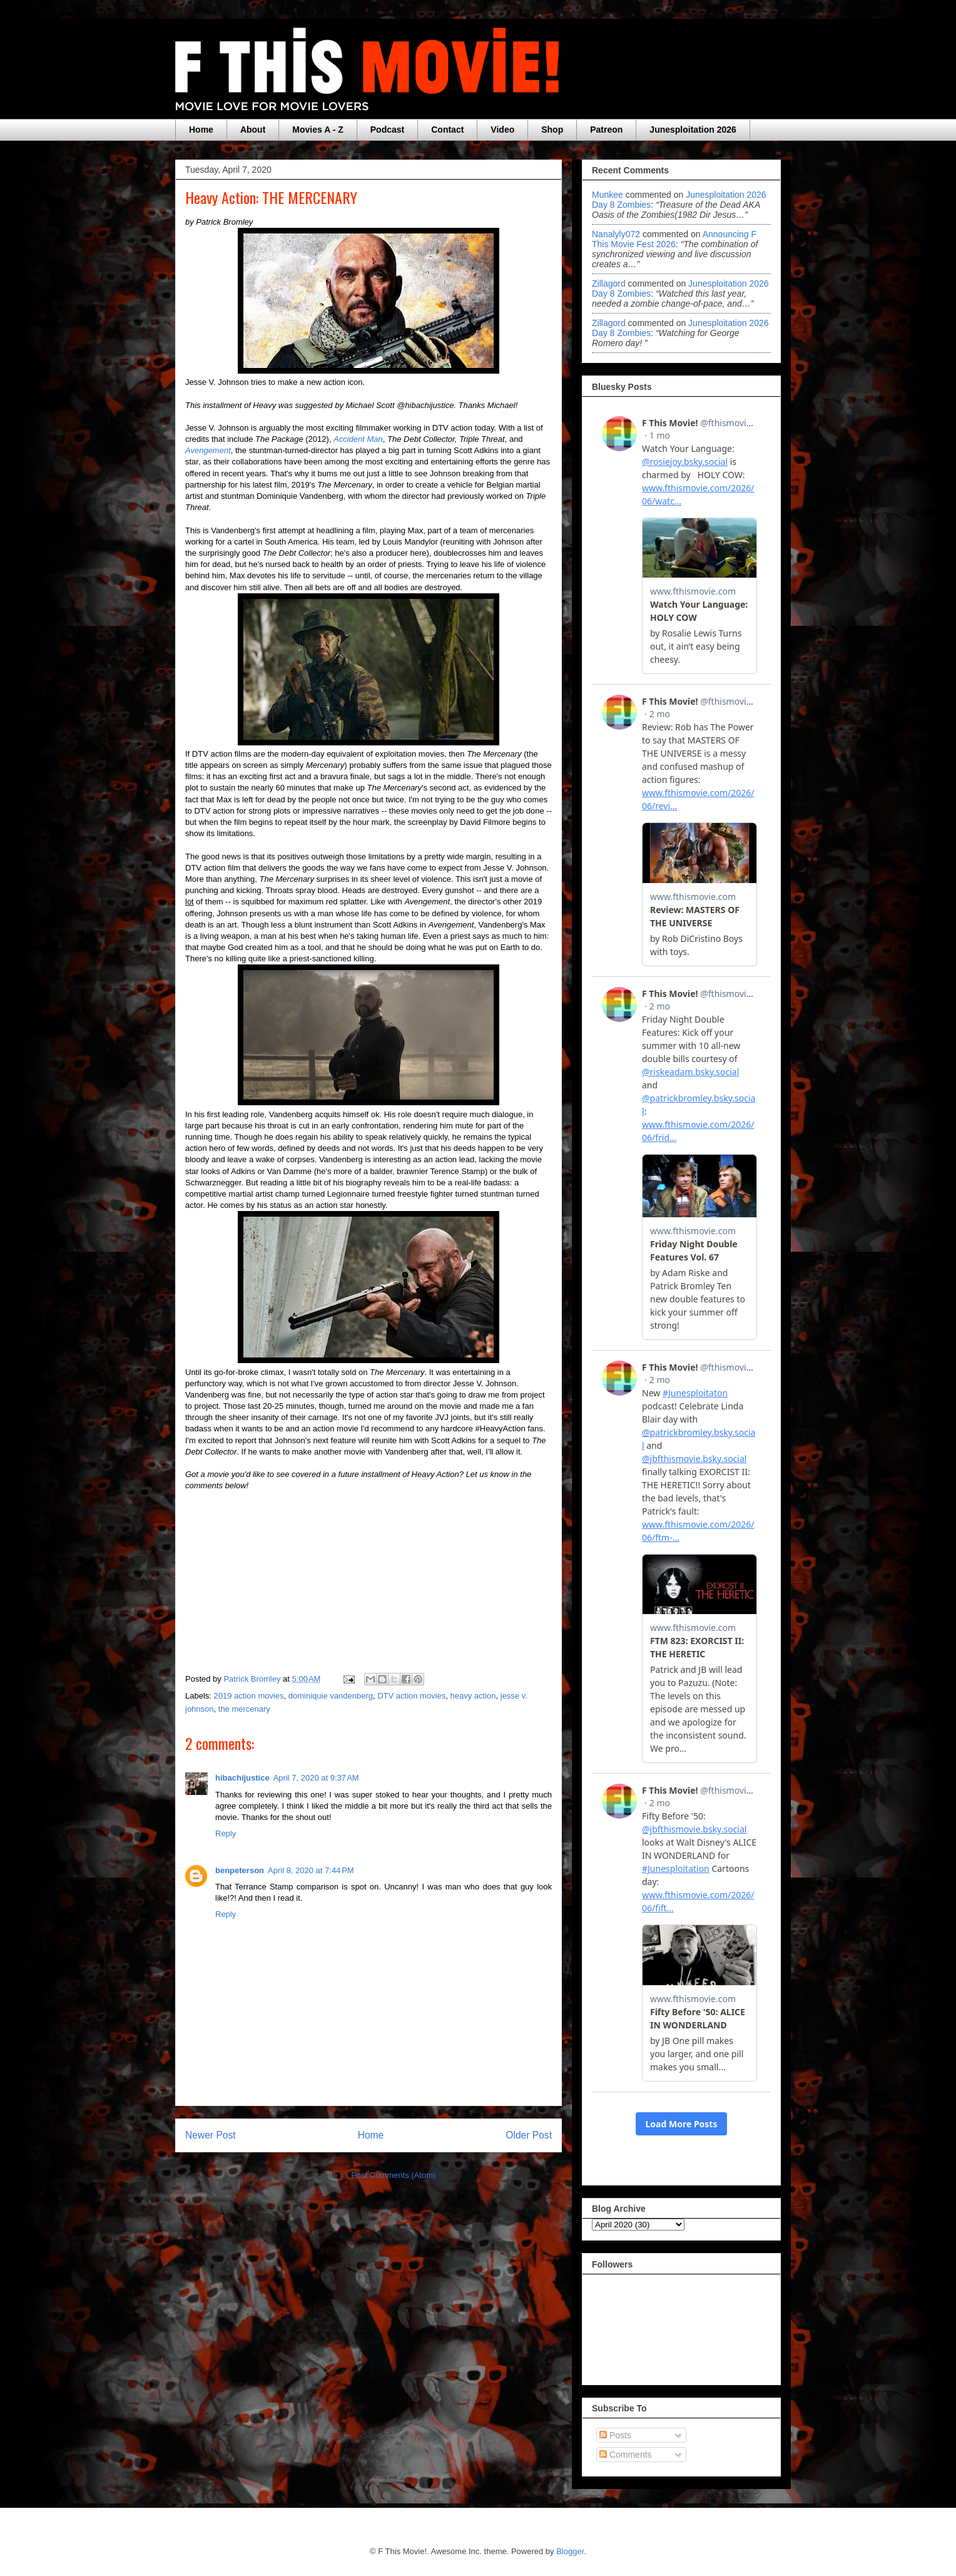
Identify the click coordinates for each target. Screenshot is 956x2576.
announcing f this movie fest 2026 (674, 239)
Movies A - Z (317, 130)
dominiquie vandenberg (330, 1695)
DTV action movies (411, 1695)
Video (502, 130)
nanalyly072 (616, 234)
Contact (447, 130)
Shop (552, 130)
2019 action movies (249, 1695)
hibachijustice (242, 1777)
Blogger (570, 2551)
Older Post (529, 2135)
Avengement (208, 450)
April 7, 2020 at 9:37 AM (316, 1777)
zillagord (609, 284)
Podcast (387, 130)
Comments (625, 2455)
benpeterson (239, 1870)
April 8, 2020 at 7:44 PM (311, 1870)
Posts (615, 2435)
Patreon (606, 130)
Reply (225, 1833)
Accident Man (358, 439)
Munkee (607, 195)
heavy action (473, 1695)
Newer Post (210, 2135)
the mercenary (244, 1709)
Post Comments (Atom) (393, 2175)
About (252, 130)
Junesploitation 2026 (692, 130)
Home (201, 130)
